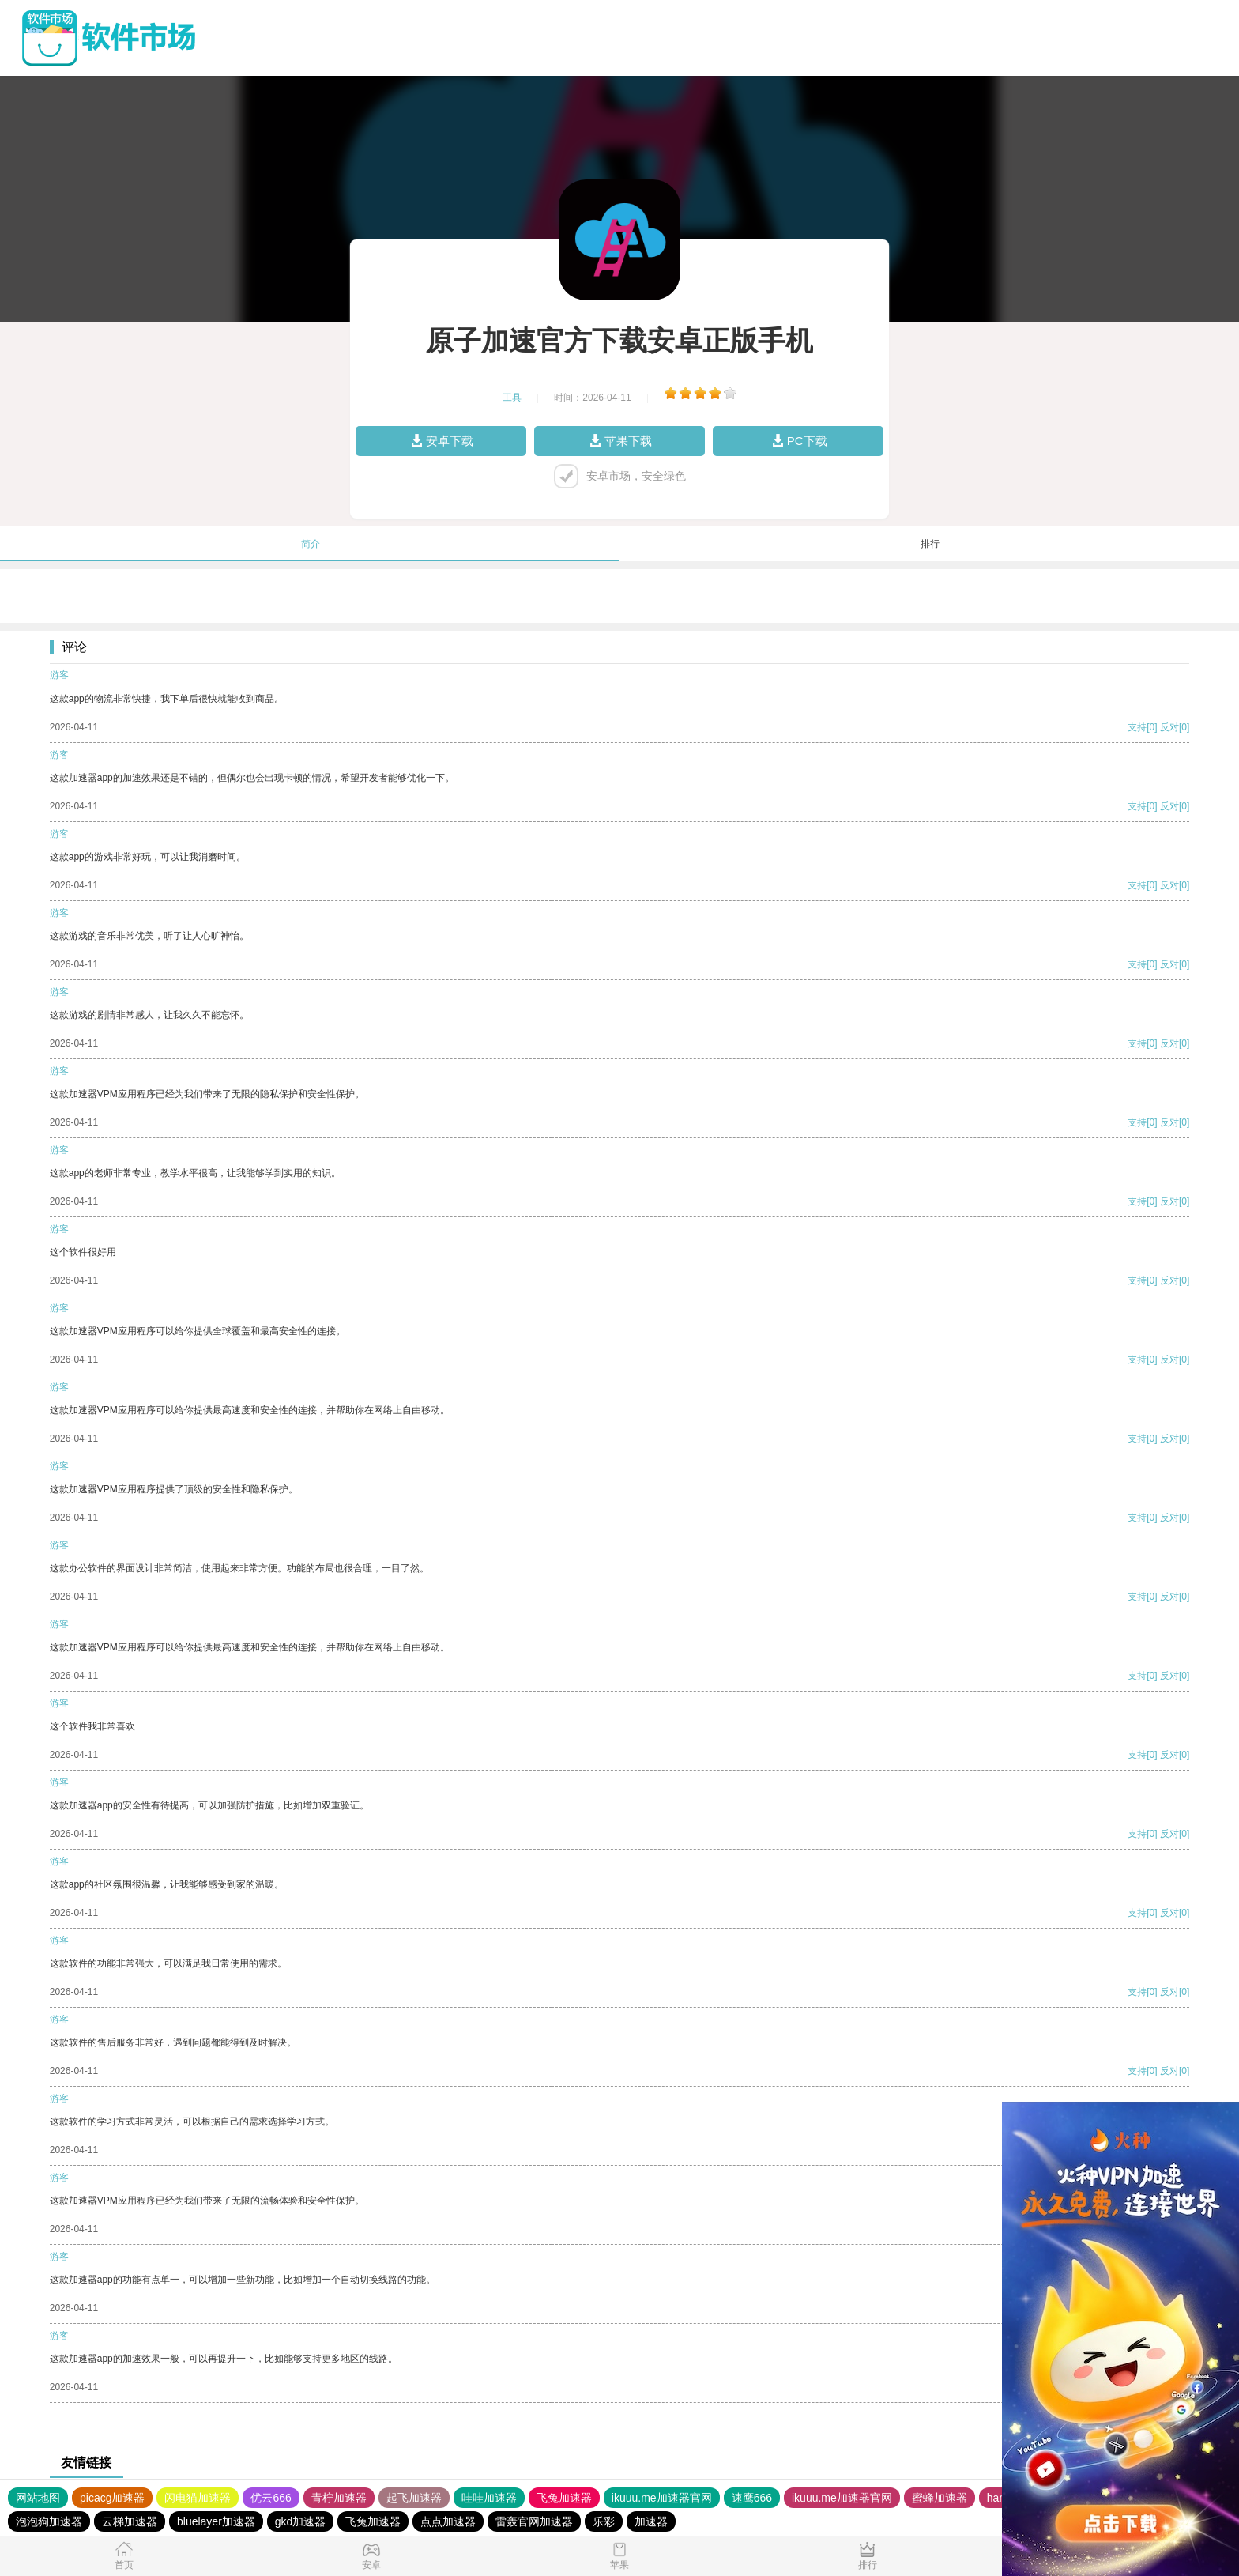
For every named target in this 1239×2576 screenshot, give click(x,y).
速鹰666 (752, 2497)
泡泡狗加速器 (49, 2521)
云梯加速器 (129, 2521)
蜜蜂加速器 (939, 2497)
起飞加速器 (414, 2497)
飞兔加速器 (564, 2497)
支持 (1137, 727)
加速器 (651, 2521)
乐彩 (604, 2521)
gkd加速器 (300, 2521)
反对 (1169, 727)
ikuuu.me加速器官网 (662, 2497)
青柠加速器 (339, 2497)
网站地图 (38, 2497)
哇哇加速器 (489, 2497)
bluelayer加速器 (216, 2521)
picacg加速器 (112, 2497)
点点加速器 (448, 2521)
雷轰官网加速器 (534, 2521)
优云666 (270, 2497)
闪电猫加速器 (197, 2497)
